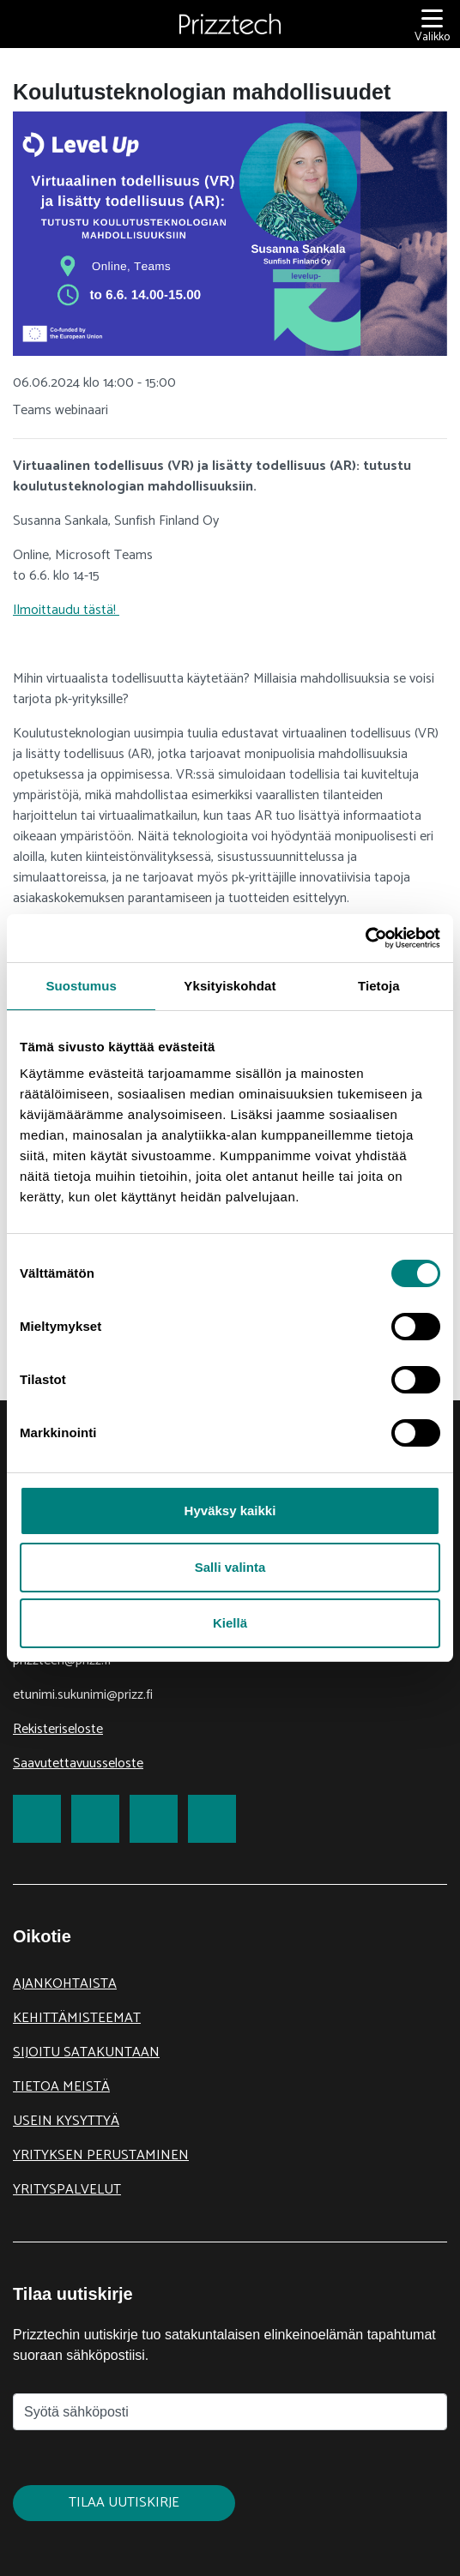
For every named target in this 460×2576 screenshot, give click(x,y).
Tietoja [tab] (379, 985)
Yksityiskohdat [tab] (229, 985)
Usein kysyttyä (66, 2121)
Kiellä (230, 1623)
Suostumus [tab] (81, 985)
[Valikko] (432, 24)
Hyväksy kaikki (230, 1510)
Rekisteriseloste (58, 1729)
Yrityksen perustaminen (101, 2155)
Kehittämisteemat (77, 2018)
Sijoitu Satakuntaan (86, 2052)
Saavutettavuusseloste (78, 1763)
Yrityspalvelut (67, 2189)
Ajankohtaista (65, 1983)
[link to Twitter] (95, 1819)
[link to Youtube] (212, 1819)
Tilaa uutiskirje (124, 2502)
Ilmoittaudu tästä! (66, 610)
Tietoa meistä (61, 2086)
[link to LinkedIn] (154, 1819)
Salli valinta (230, 1567)
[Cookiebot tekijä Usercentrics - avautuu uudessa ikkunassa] (365, 938)
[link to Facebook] (37, 1819)
